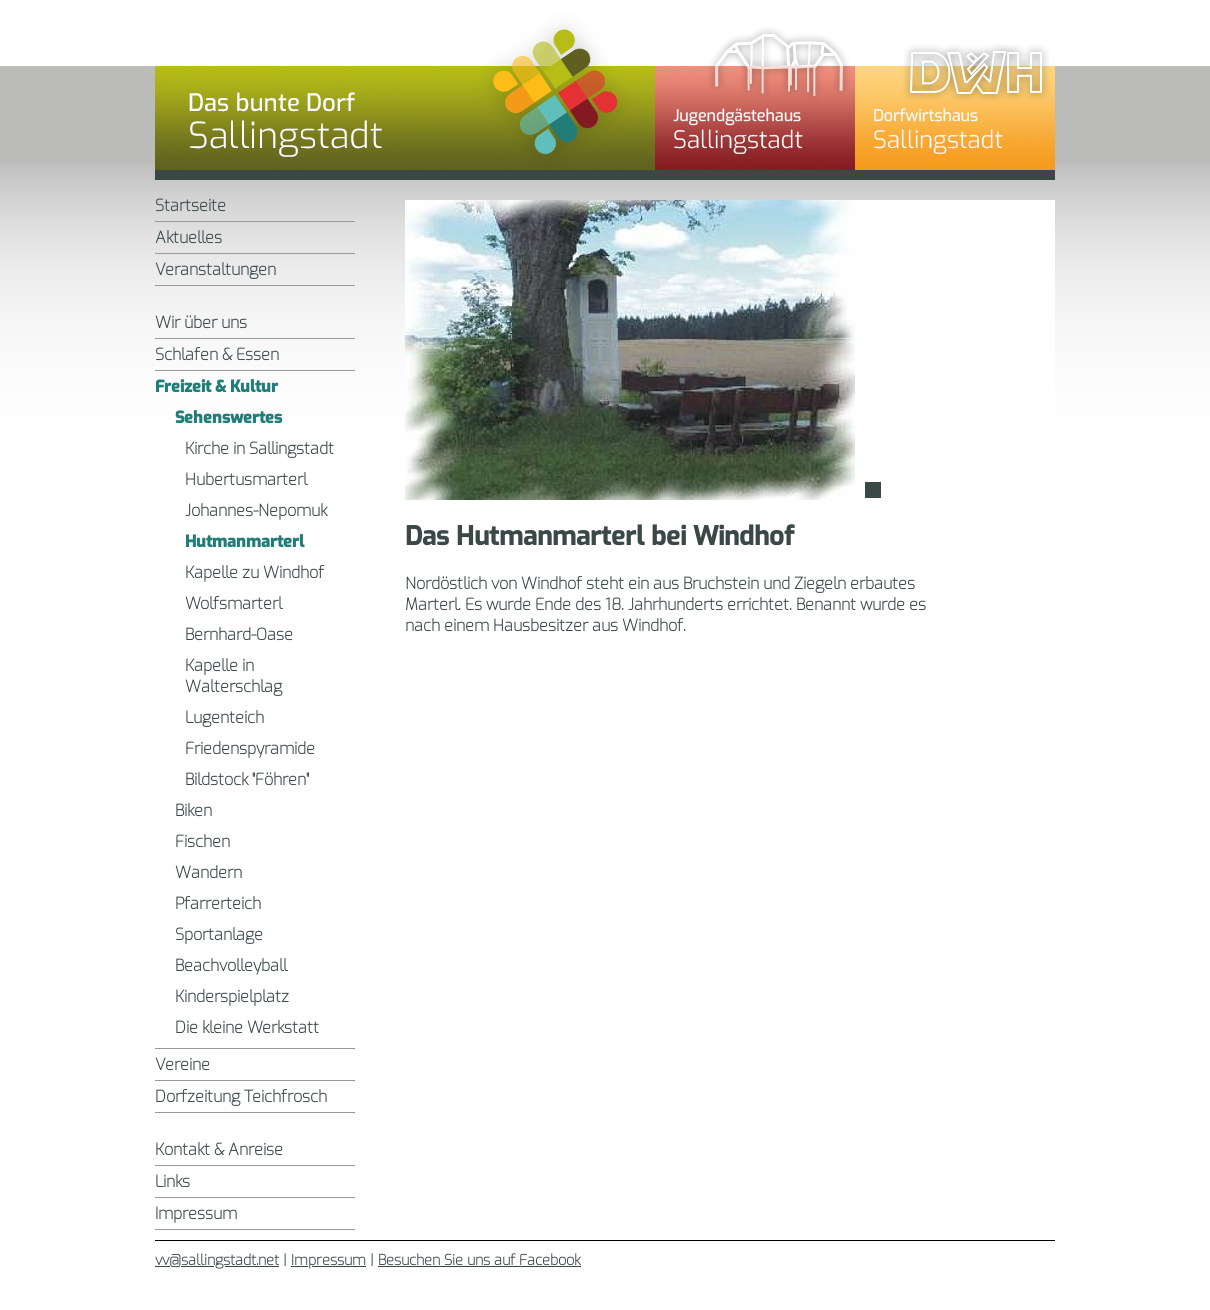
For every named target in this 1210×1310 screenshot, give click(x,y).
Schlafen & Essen (217, 354)
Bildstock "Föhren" (247, 779)
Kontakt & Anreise (219, 1149)
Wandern (208, 872)
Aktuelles (188, 237)
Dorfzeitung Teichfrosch (241, 1096)
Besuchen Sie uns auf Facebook (479, 1260)
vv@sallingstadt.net (217, 1260)
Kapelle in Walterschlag (233, 676)
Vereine (182, 1064)
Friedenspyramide (250, 748)
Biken (193, 810)
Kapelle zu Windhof (254, 572)
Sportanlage (219, 934)
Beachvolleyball (231, 965)
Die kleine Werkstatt (247, 1027)
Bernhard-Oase (239, 634)
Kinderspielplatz (232, 996)
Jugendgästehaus (755, 95)
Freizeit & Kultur (216, 386)
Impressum (196, 1213)
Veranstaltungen (215, 269)
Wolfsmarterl (233, 603)
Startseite (190, 205)
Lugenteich (224, 717)
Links (172, 1181)
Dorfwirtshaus (955, 95)
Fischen (202, 841)
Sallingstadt (405, 95)
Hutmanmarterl (244, 541)
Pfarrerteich (218, 903)
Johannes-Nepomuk (256, 510)
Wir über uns (201, 322)
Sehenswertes (228, 417)
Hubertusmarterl (246, 479)
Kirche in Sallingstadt (259, 448)
